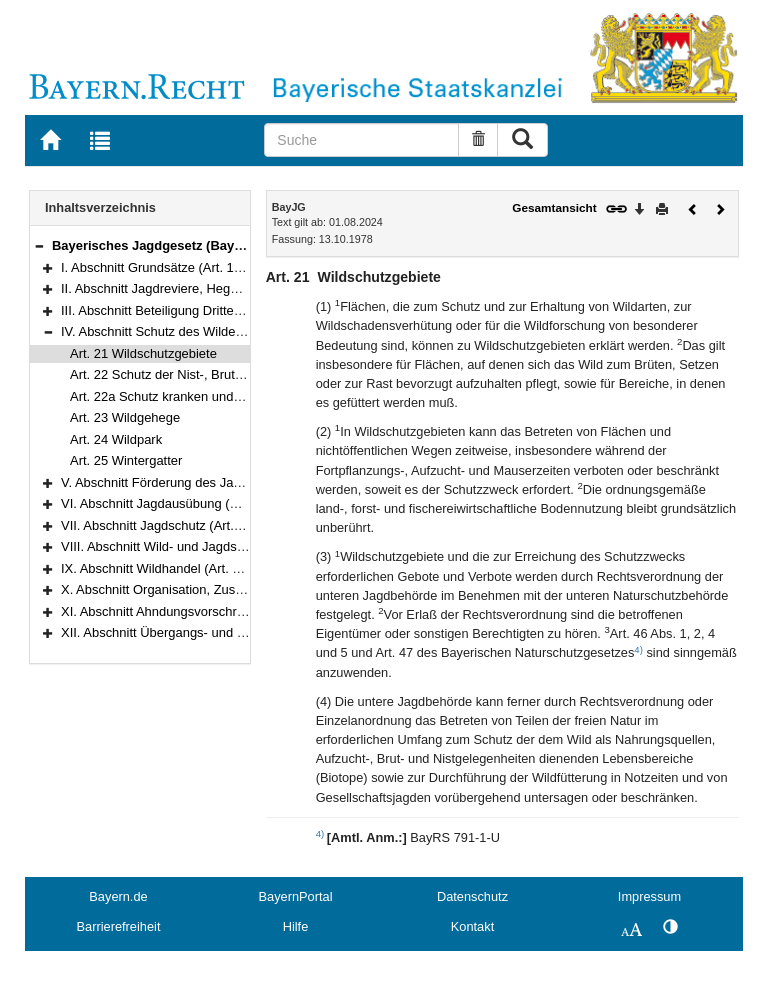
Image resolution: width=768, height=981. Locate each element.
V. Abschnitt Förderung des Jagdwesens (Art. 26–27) (212, 482)
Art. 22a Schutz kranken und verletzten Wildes (203, 396)
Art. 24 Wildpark (116, 439)
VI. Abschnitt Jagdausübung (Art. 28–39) (177, 503)
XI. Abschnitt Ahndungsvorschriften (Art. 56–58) (197, 611)
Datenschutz (472, 896)
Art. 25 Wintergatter (126, 460)
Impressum (649, 896)
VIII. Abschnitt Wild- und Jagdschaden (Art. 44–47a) (209, 546)
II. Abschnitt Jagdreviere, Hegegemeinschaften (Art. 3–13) (227, 288)
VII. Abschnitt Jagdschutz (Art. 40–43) (169, 525)
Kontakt (472, 926)
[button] (39, 245)
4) (638, 649)
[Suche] (361, 140)
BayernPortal (296, 896)
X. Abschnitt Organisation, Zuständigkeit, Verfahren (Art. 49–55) (243, 589)
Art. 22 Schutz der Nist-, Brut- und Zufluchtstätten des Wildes (245, 374)
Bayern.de (118, 896)
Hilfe (296, 926)
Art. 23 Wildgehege (125, 417)
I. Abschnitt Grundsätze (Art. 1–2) (157, 267)
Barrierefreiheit (119, 926)
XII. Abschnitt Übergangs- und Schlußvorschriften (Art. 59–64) (238, 632)
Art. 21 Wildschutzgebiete (143, 353)
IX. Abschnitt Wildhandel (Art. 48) (156, 568)
